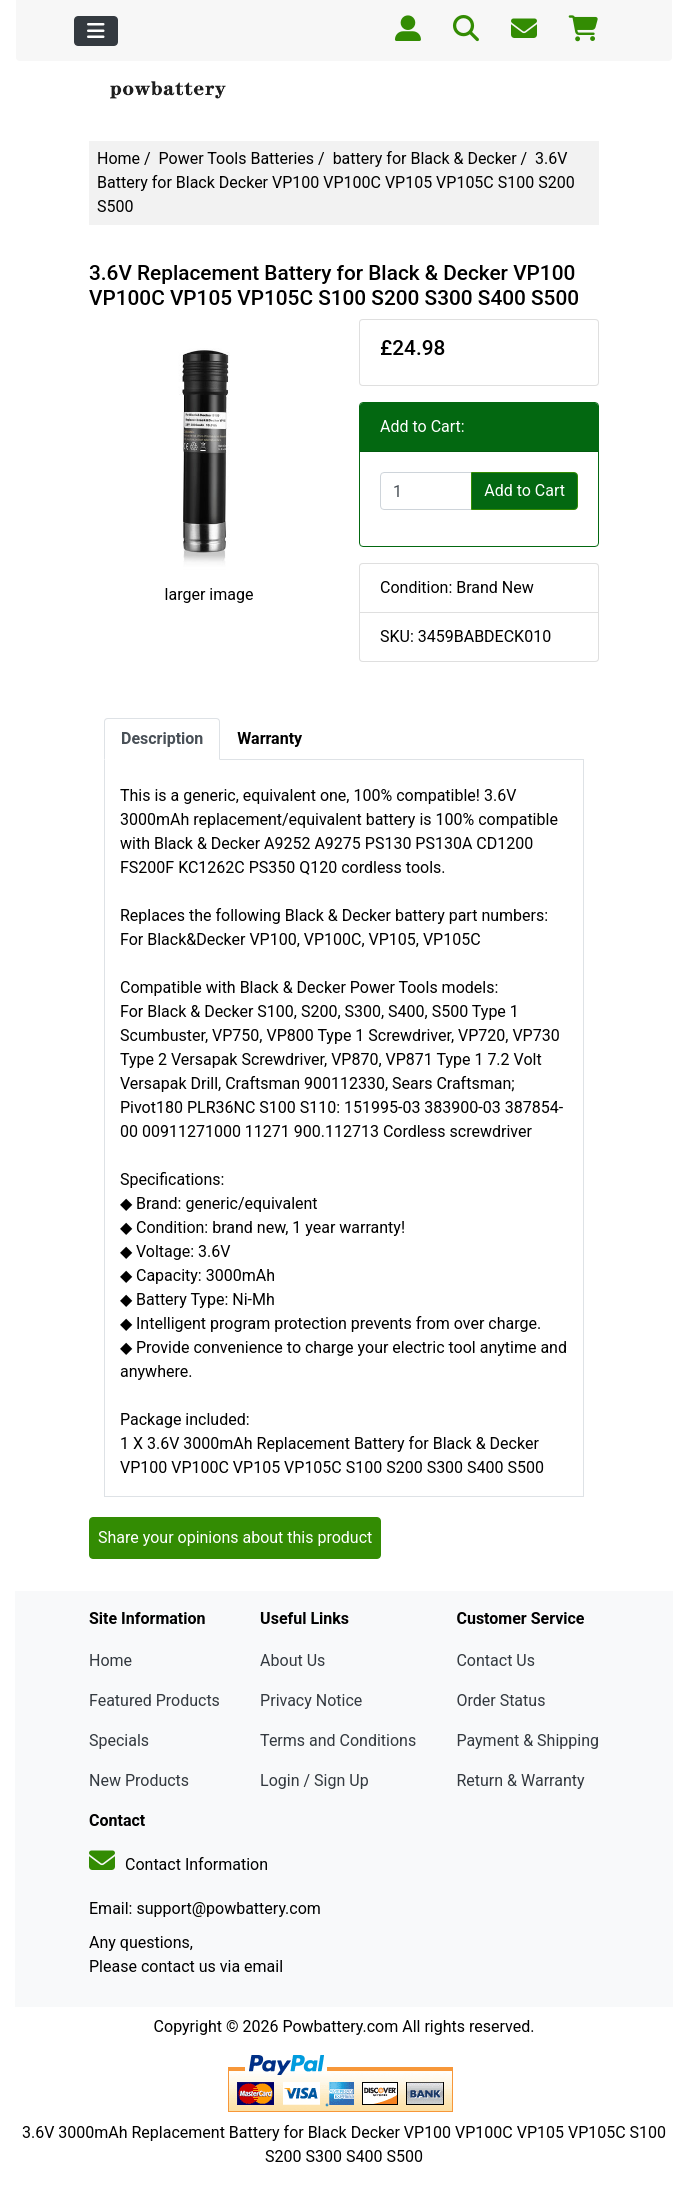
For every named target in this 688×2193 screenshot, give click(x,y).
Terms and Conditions (338, 1740)
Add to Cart (524, 490)
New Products (139, 1780)
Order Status (500, 1700)
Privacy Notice (311, 1700)
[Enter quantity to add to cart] (426, 491)
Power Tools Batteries (237, 158)
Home (118, 158)
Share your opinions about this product (235, 1537)
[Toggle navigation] (96, 31)
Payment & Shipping (527, 1740)
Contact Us (495, 1660)
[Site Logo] (174, 90)
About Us (292, 1660)
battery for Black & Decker (425, 158)
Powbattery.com (340, 2026)
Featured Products (154, 1700)
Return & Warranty (520, 1780)
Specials (119, 1740)
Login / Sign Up (314, 1780)
